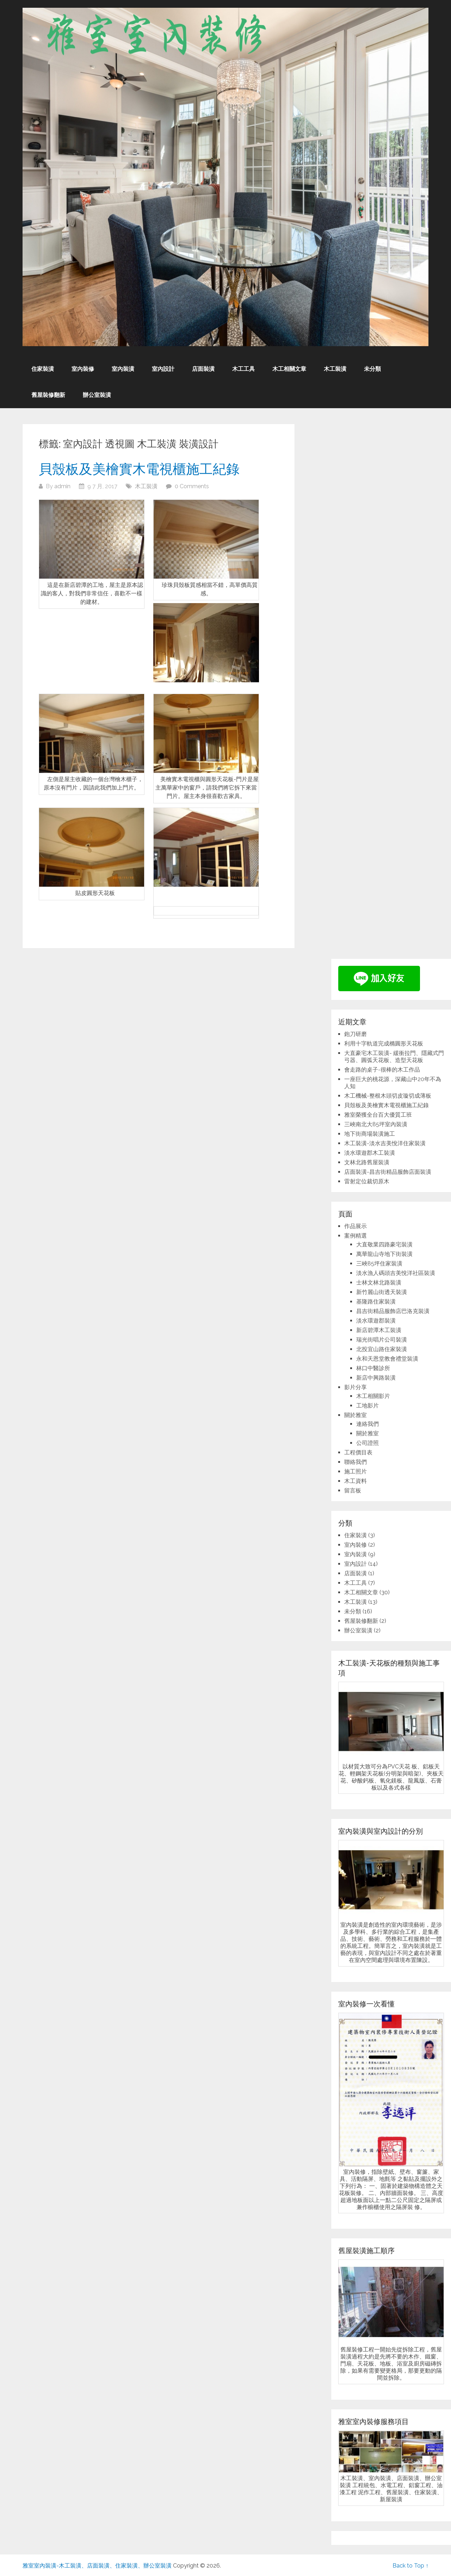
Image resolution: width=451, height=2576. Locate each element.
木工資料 (355, 1481)
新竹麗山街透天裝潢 (381, 1292)
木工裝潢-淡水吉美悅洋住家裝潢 (385, 1143)
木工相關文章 (289, 369)
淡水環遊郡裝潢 (376, 1320)
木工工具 (243, 369)
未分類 (372, 369)
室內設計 (163, 369)
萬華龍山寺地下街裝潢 (384, 1254)
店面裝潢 (203, 369)
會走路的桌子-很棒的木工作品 (382, 1069)
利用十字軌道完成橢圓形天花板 (383, 1043)
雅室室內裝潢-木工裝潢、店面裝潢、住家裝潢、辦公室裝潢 (97, 2565)
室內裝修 (83, 369)
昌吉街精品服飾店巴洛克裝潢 (393, 1311)
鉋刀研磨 (355, 1034)
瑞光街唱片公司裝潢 (381, 1339)
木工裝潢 (335, 369)
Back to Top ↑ (410, 2565)
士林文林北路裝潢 (378, 1282)
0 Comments (192, 486)
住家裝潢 (42, 369)
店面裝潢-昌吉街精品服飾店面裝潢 (387, 1172)
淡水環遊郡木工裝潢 (369, 1152)
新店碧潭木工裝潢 (378, 1330)
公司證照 (367, 1443)
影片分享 (355, 1387)
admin (62, 486)
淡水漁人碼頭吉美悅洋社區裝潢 (395, 1273)
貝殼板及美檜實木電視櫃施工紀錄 (139, 468)
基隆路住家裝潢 (376, 1301)
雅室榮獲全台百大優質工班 (378, 1114)
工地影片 (367, 1405)
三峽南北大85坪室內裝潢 (375, 1124)
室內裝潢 (123, 369)
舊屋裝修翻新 (48, 395)
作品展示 (355, 1226)
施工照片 (355, 1471)
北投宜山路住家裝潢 (381, 1349)
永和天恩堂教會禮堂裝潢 (387, 1358)
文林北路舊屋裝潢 (366, 1162)
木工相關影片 (373, 1396)
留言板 (352, 1490)
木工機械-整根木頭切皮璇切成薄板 (387, 1095)
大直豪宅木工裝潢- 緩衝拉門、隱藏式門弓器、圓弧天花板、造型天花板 (394, 1056)
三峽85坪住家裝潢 (379, 1263)
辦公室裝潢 (97, 395)
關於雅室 (355, 1415)
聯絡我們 (355, 1462)
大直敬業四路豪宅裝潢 (384, 1244)
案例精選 (355, 1235)
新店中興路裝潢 (376, 1377)
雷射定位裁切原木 (366, 1181)
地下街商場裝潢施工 (369, 1133)
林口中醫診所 (373, 1368)
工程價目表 (358, 1452)
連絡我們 (367, 1424)
